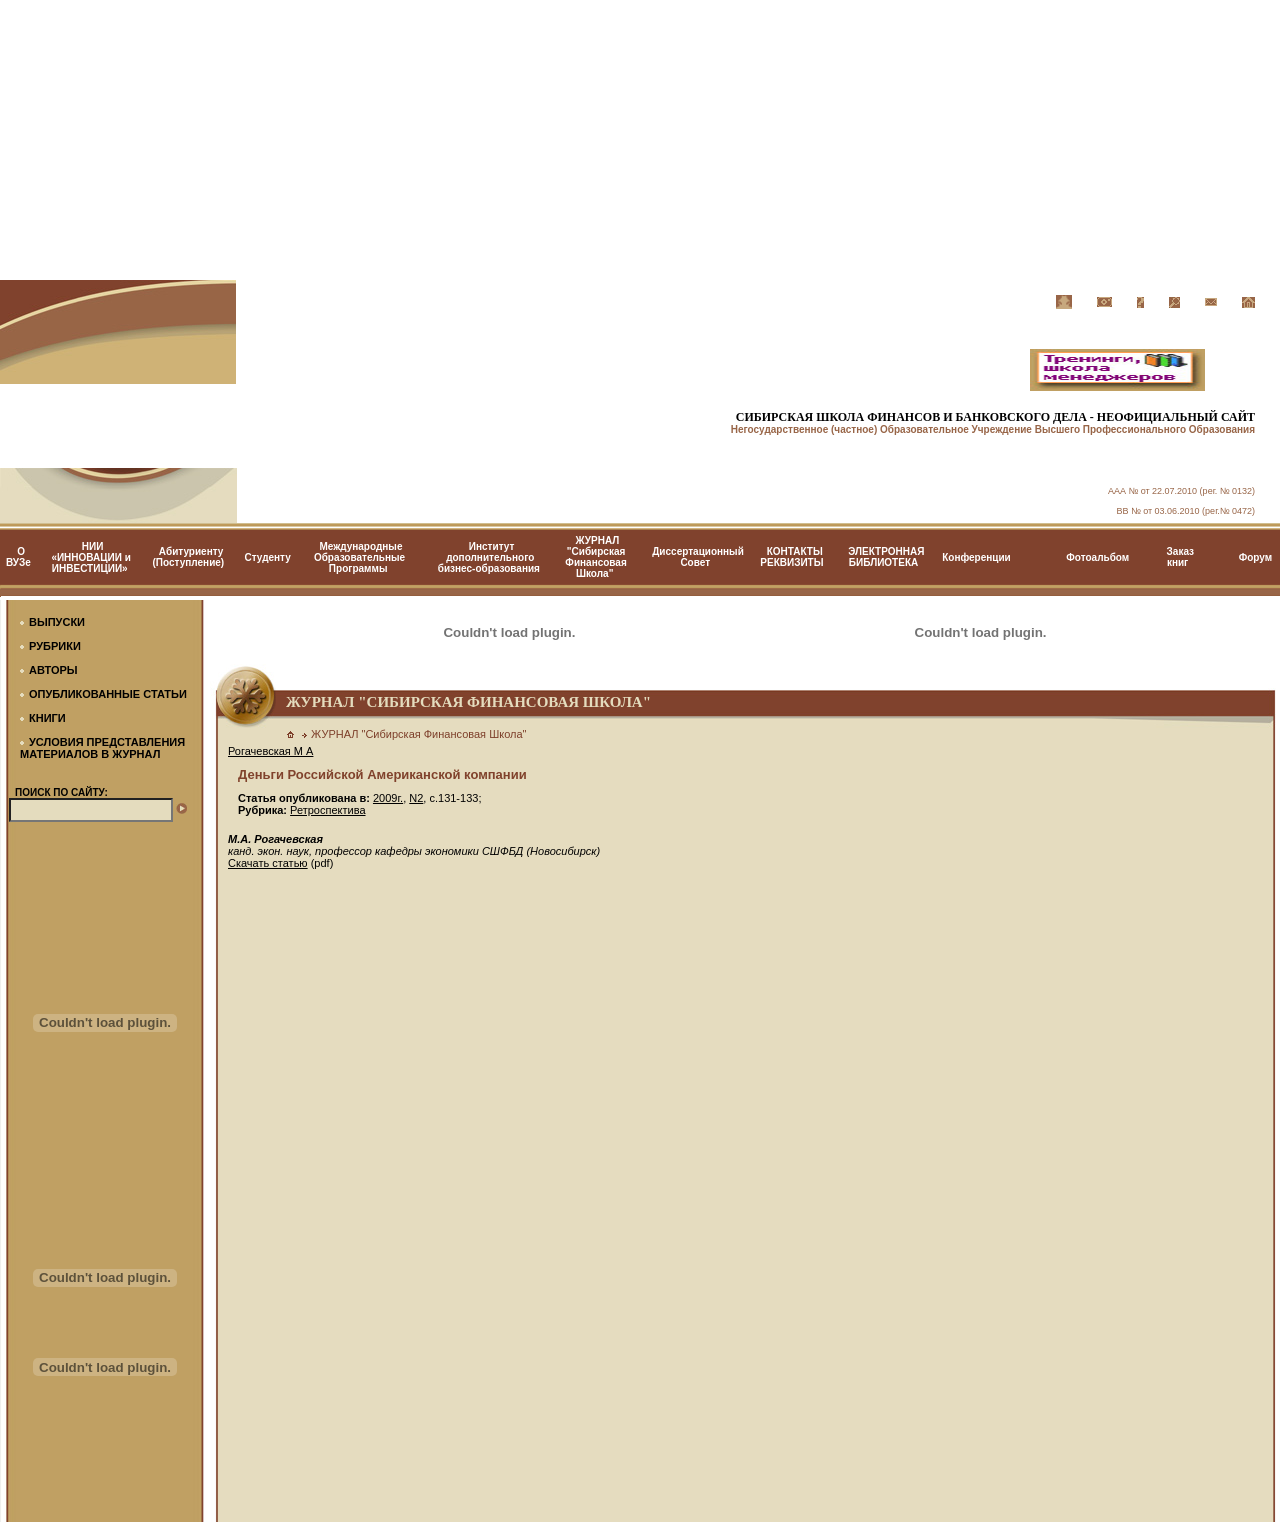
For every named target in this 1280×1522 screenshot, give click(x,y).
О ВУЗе (18, 557)
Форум (1255, 557)
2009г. (388, 798)
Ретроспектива (327, 810)
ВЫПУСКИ (57, 622)
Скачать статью (268, 863)
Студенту (267, 557)
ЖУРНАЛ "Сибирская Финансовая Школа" (595, 557)
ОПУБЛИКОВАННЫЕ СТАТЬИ (108, 694)
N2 (416, 798)
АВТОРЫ (53, 670)
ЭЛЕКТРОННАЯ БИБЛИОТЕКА (886, 557)
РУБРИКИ (55, 646)
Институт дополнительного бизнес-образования (489, 557)
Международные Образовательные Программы (359, 557)
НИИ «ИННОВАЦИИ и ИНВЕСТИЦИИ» (91, 557)
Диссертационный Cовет (698, 557)
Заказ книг (1181, 557)
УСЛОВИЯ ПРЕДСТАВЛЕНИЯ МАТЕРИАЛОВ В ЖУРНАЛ (102, 748)
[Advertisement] (640, 140)
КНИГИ (47, 718)
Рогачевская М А (270, 751)
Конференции (976, 557)
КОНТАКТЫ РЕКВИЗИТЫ (791, 557)
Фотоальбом (1097, 557)
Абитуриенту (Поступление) (189, 557)
